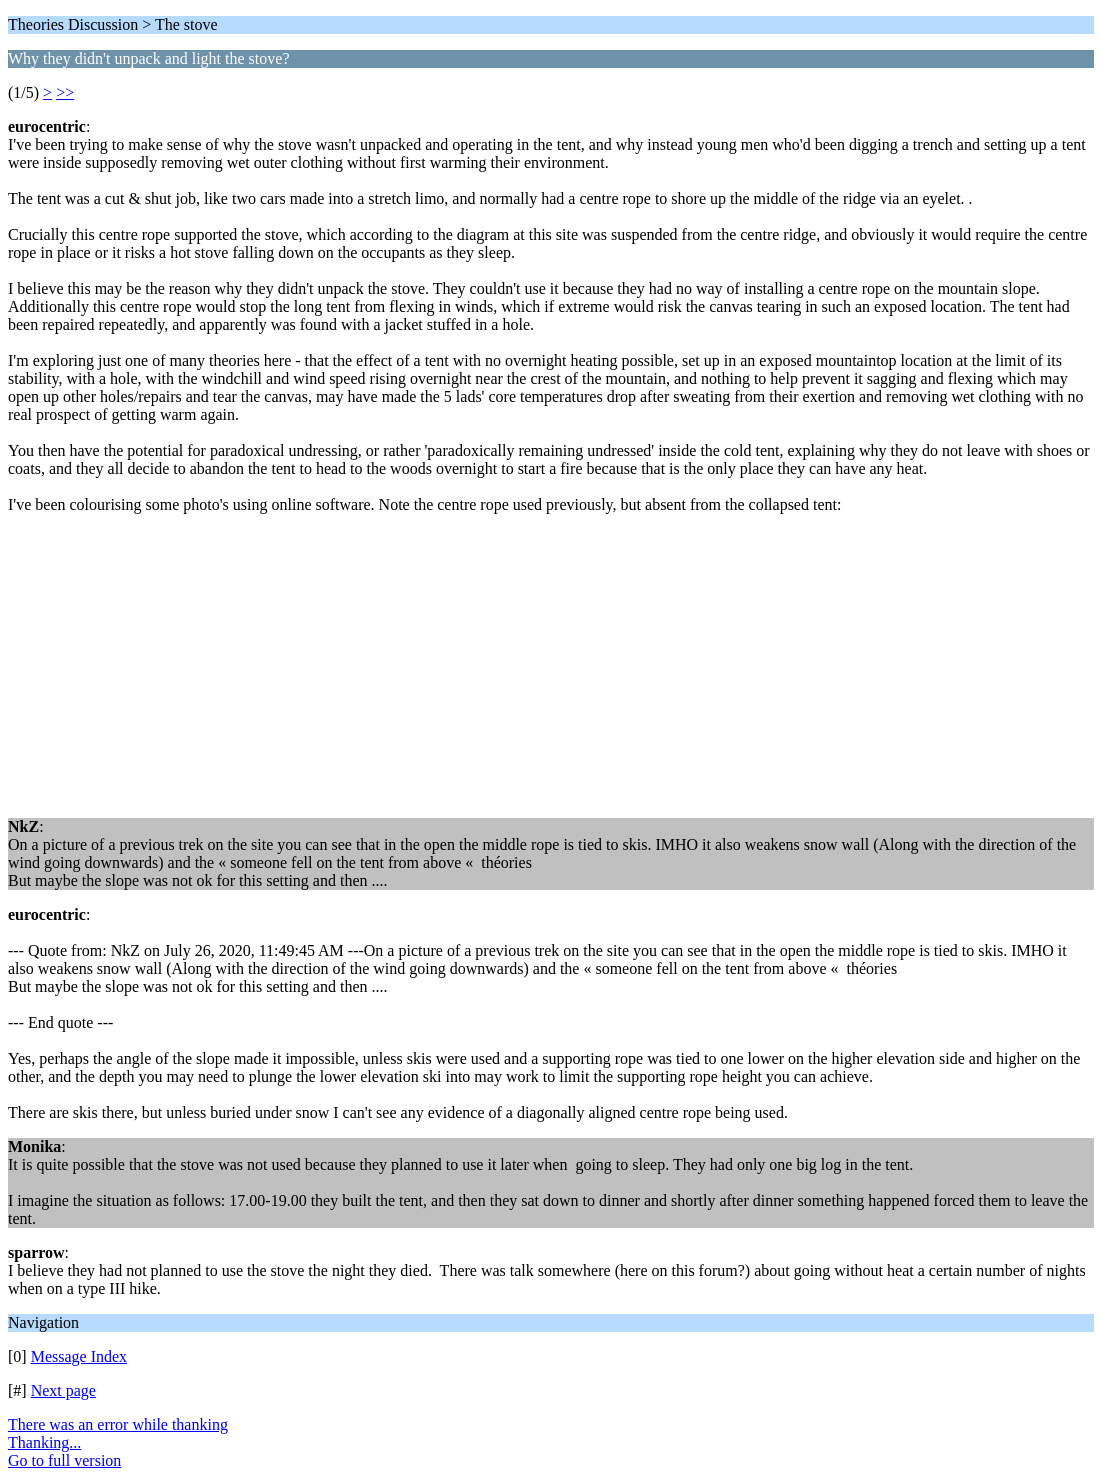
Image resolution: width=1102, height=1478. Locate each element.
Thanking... (44, 1442)
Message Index (79, 1356)
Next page (63, 1390)
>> (65, 92)
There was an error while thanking (118, 1424)
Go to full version (64, 1460)
